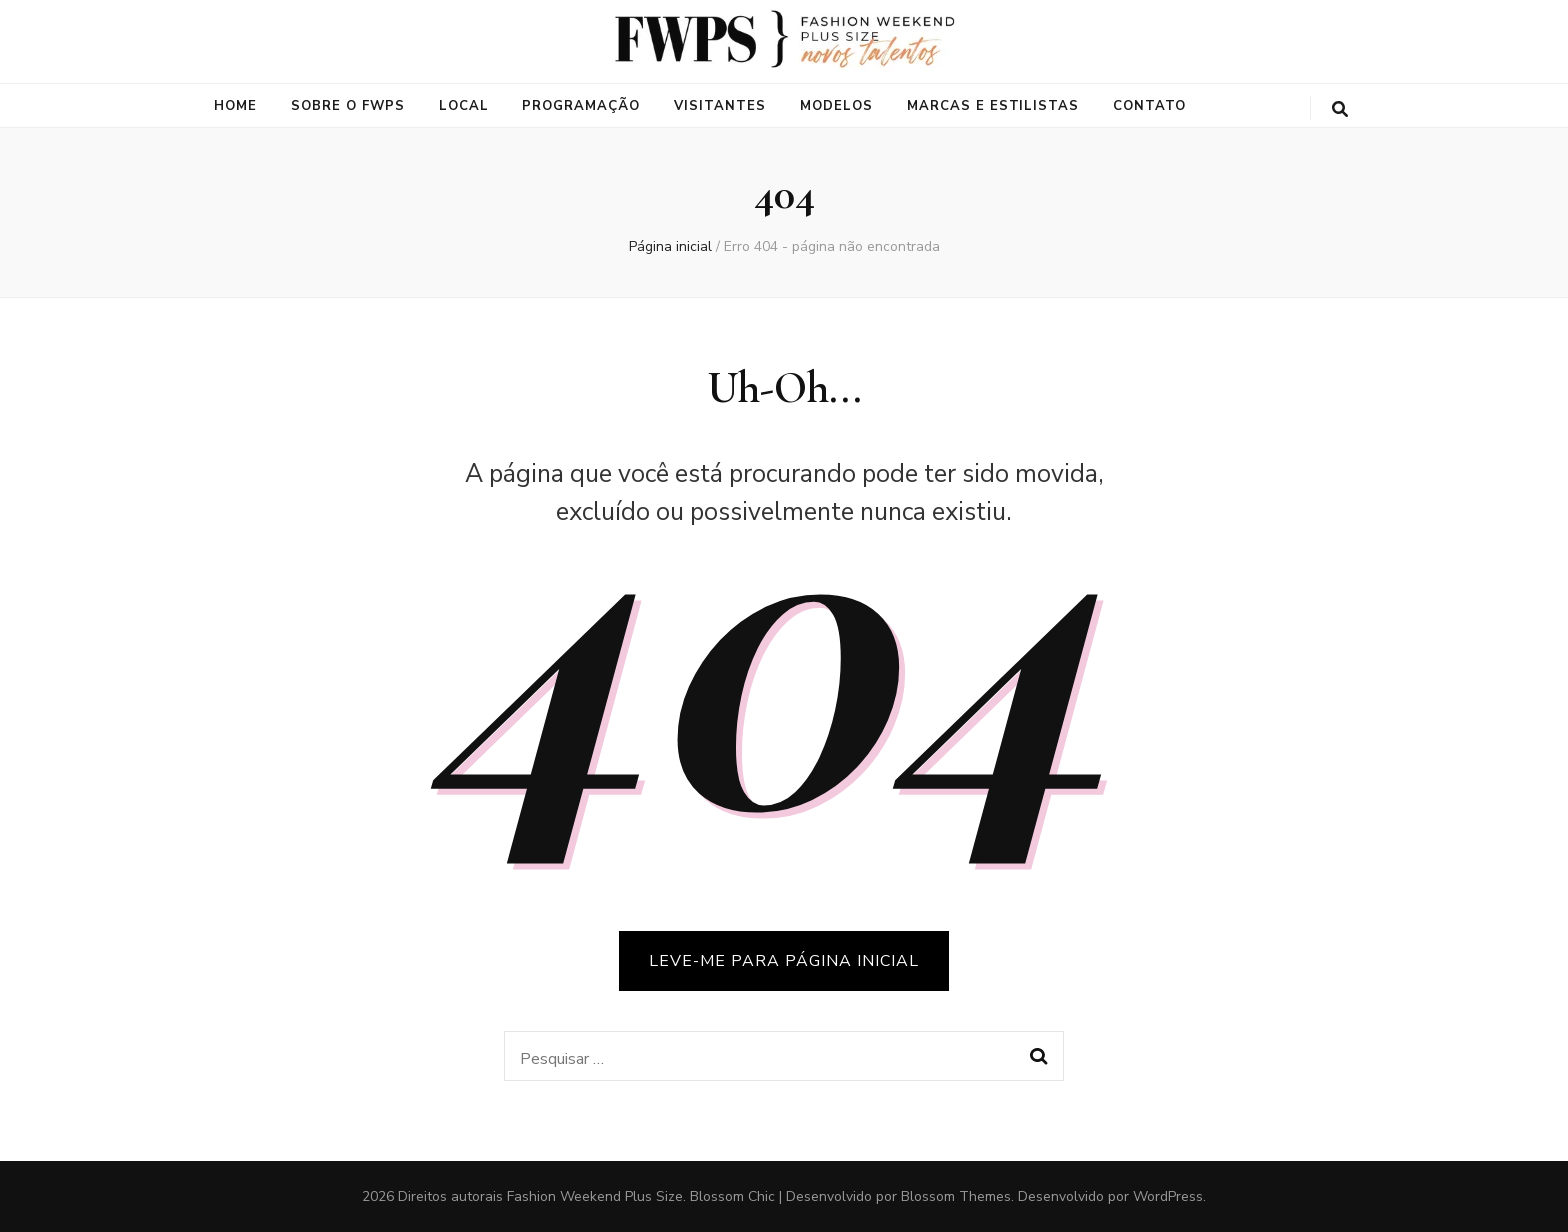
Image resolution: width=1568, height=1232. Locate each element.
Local (464, 106)
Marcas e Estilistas (993, 106)
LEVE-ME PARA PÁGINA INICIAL (784, 961)
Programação (581, 106)
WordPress (1168, 1196)
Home (235, 106)
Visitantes (720, 106)
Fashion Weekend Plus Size (595, 1196)
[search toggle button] (1340, 109)
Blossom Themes (956, 1196)
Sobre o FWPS (348, 106)
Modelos (836, 106)
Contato (1149, 106)
